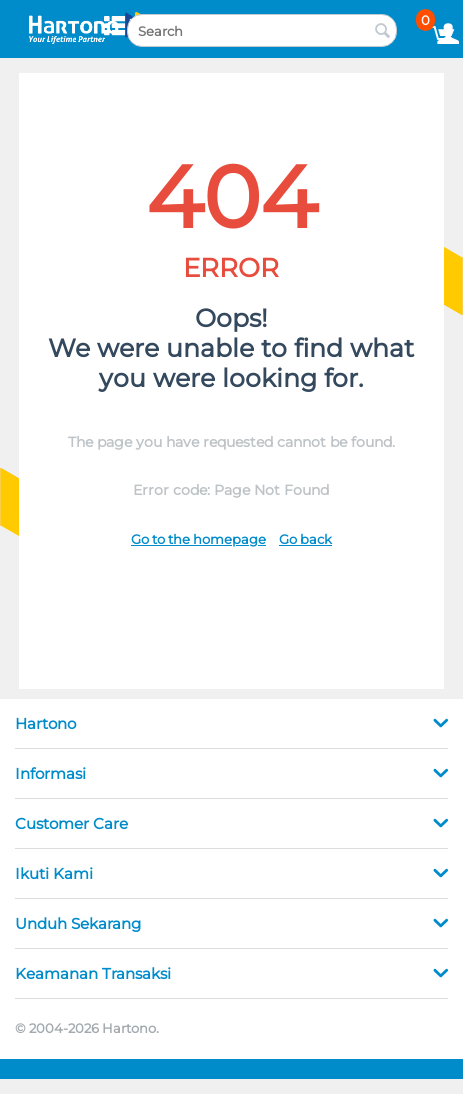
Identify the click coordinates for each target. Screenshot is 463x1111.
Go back (305, 539)
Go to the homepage (198, 539)
